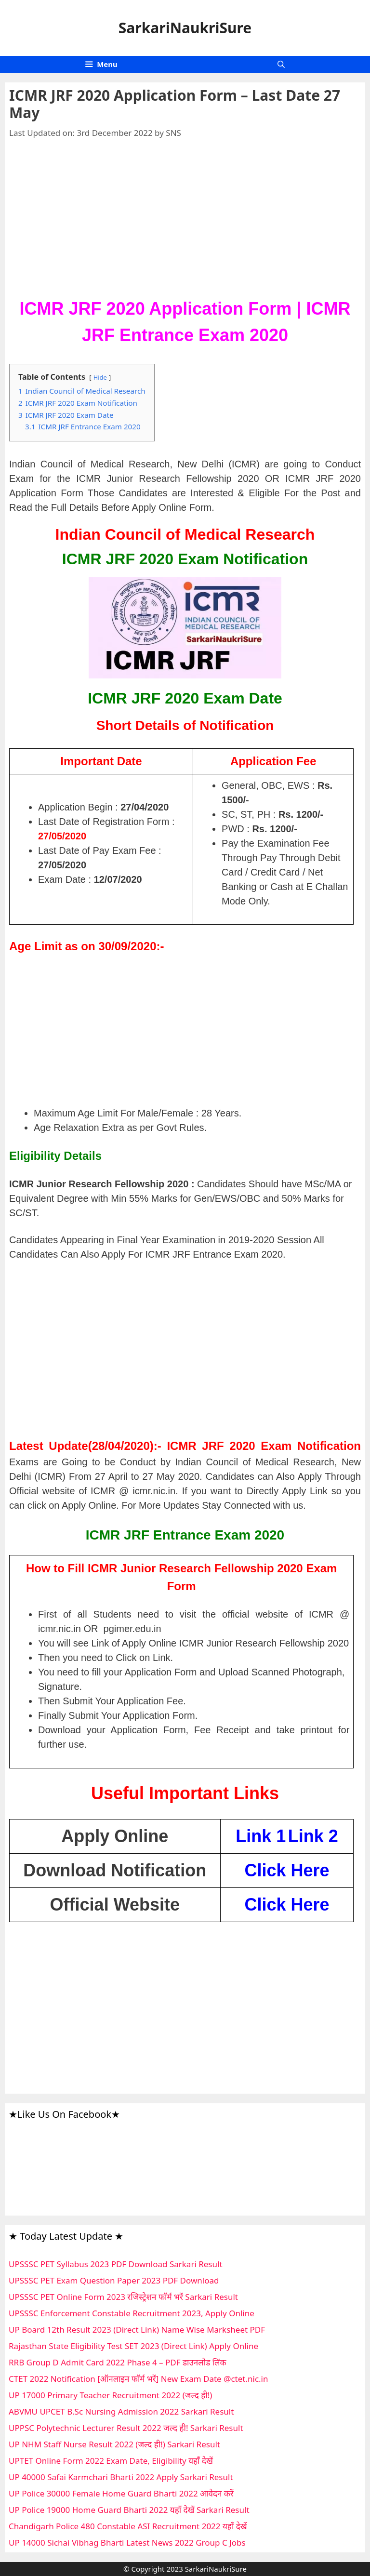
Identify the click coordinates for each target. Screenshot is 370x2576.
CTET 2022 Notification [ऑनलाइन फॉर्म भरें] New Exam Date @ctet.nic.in (138, 2378)
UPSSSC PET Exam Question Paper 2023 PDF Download (114, 2280)
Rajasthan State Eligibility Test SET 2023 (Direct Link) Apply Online (133, 2345)
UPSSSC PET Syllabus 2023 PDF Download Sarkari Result (116, 2264)
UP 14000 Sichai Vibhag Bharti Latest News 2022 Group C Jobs (127, 2542)
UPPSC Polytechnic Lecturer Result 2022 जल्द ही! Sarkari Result (126, 2427)
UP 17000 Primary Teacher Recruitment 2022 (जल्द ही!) (110, 2395)
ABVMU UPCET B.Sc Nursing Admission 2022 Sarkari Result (121, 2411)
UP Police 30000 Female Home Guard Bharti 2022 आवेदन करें (121, 2493)
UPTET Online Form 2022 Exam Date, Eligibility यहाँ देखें (111, 2460)
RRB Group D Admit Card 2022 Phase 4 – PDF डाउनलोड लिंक (117, 2362)
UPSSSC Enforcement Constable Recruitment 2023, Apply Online (131, 2313)
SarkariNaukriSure (185, 28)
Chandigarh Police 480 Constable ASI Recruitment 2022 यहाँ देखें (128, 2526)
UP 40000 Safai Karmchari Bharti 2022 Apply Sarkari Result (121, 2477)
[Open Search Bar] (281, 64)
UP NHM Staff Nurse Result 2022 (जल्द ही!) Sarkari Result (114, 2444)
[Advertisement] (185, 224)
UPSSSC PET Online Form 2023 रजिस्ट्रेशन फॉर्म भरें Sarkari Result (123, 2296)
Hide (100, 377)
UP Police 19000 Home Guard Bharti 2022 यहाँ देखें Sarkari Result (129, 2509)
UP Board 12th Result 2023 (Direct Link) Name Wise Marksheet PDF (137, 2329)
